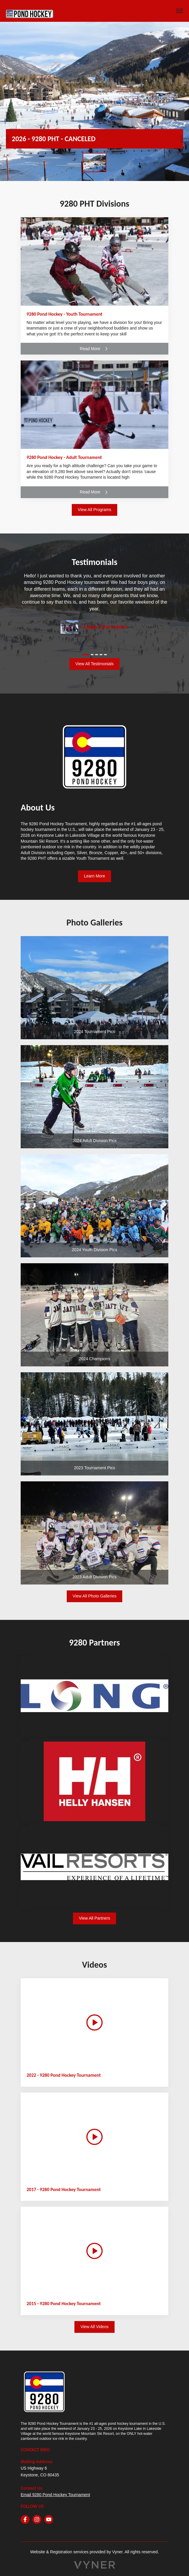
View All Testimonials (94, 663)
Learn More (94, 876)
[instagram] (36, 2519)
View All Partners (94, 1918)
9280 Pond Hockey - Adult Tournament (64, 457)
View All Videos (94, 2326)
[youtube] (48, 2519)
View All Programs (94, 509)
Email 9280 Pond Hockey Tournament (55, 2494)
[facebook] (25, 2519)
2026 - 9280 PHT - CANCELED (53, 138)
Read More (94, 349)
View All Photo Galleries (94, 1596)
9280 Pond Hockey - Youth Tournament (64, 314)
